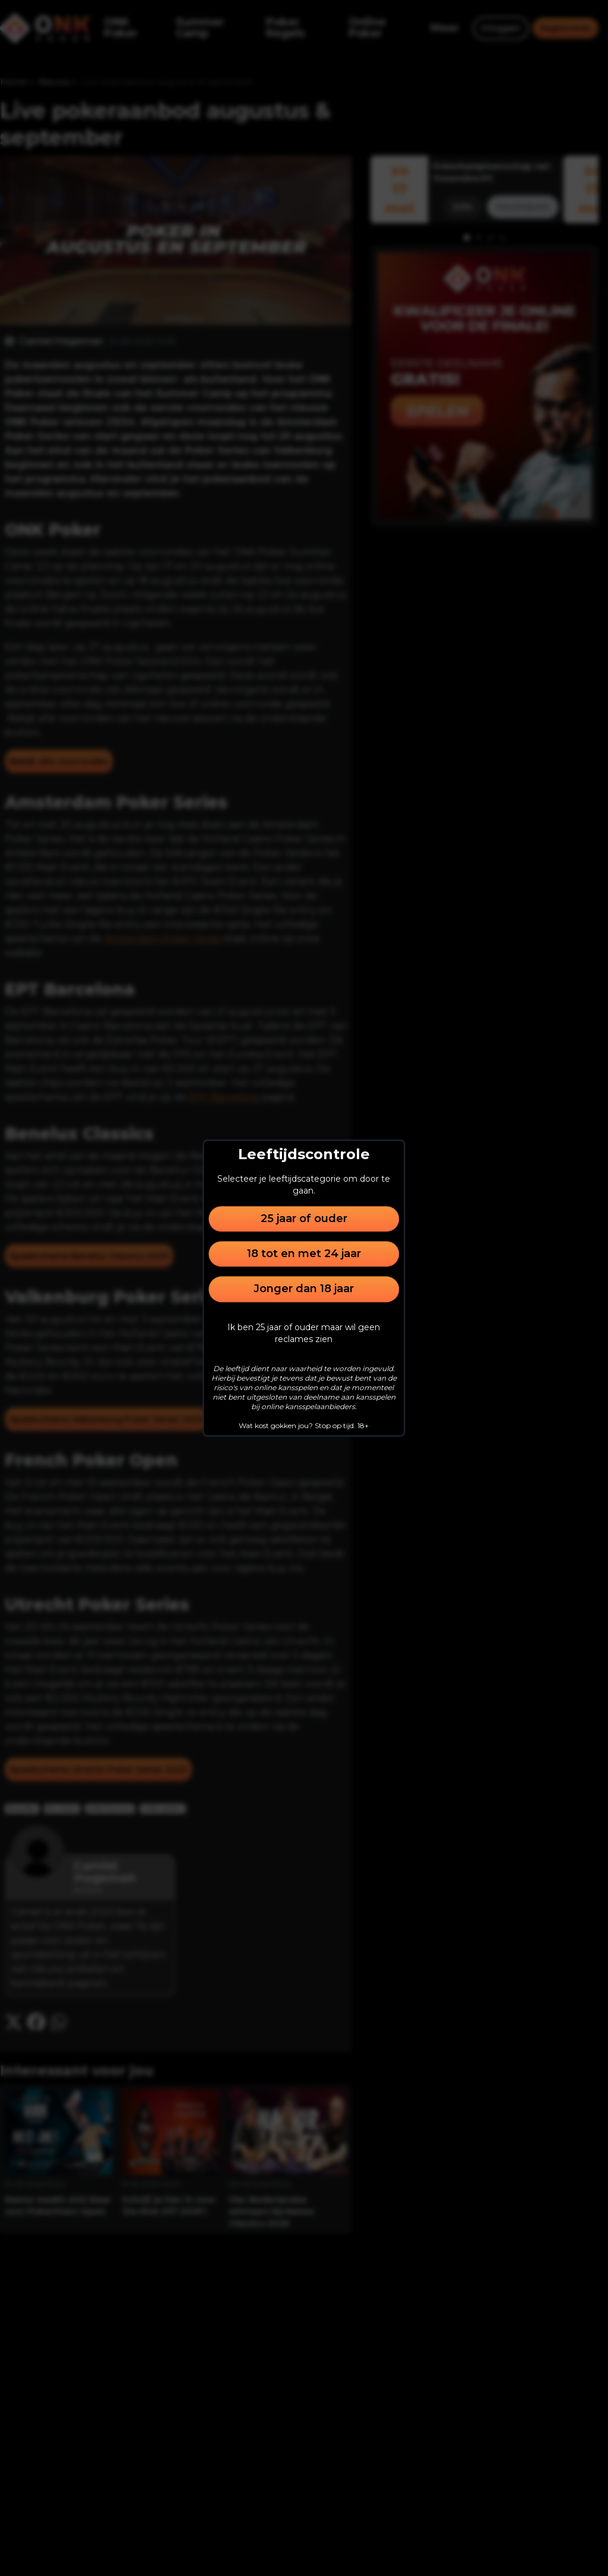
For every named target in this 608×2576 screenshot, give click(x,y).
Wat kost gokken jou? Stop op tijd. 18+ (304, 1425)
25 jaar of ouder (304, 1218)
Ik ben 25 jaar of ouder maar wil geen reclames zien (303, 1333)
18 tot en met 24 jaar (304, 1253)
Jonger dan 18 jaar (304, 1289)
